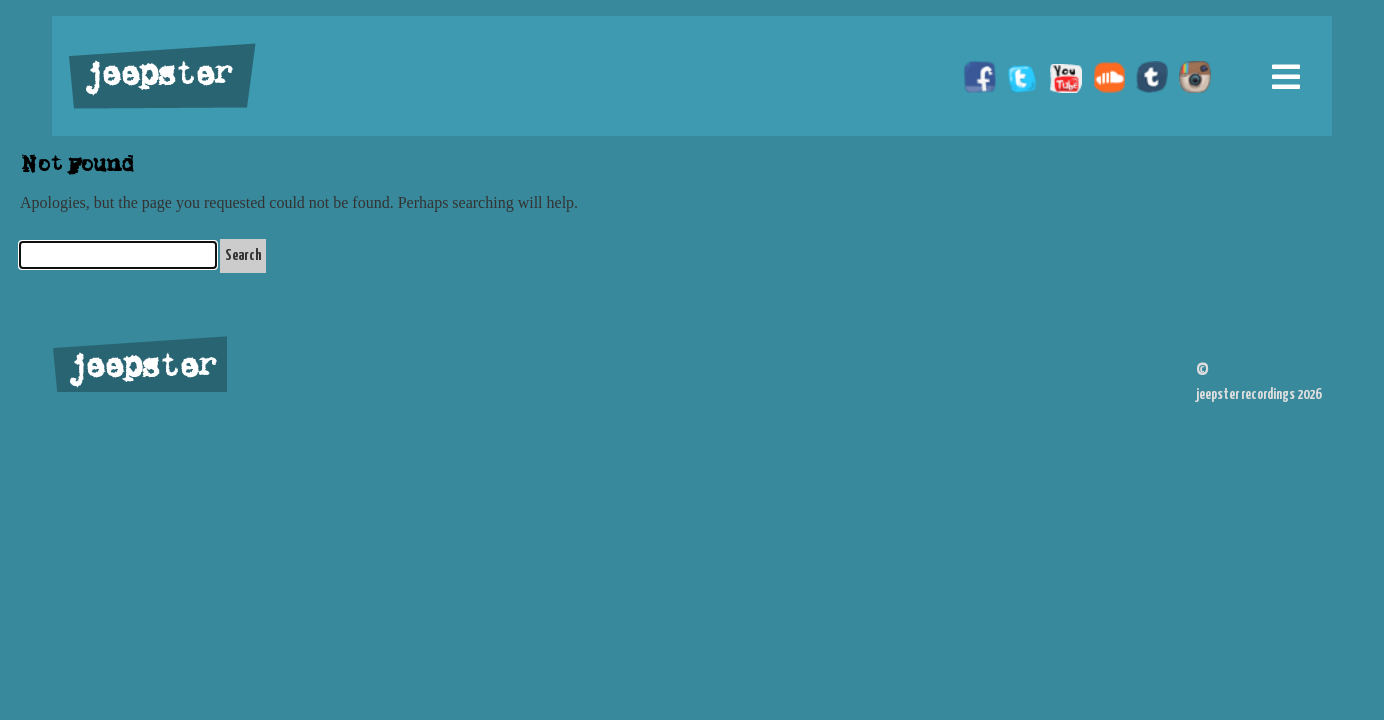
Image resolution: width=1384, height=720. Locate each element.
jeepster (156, 77)
